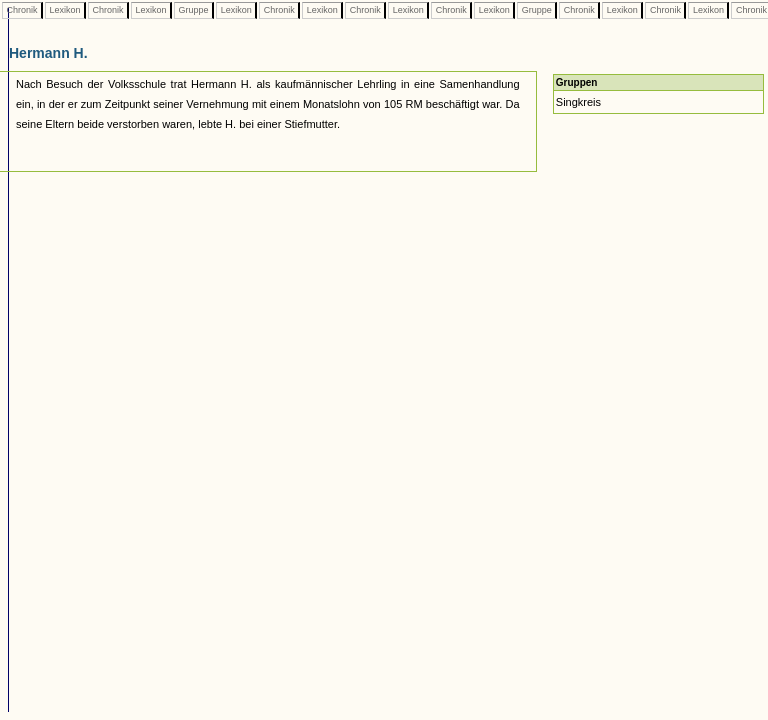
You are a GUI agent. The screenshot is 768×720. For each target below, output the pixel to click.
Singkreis (578, 102)
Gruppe (193, 10)
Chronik (22, 10)
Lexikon (65, 10)
